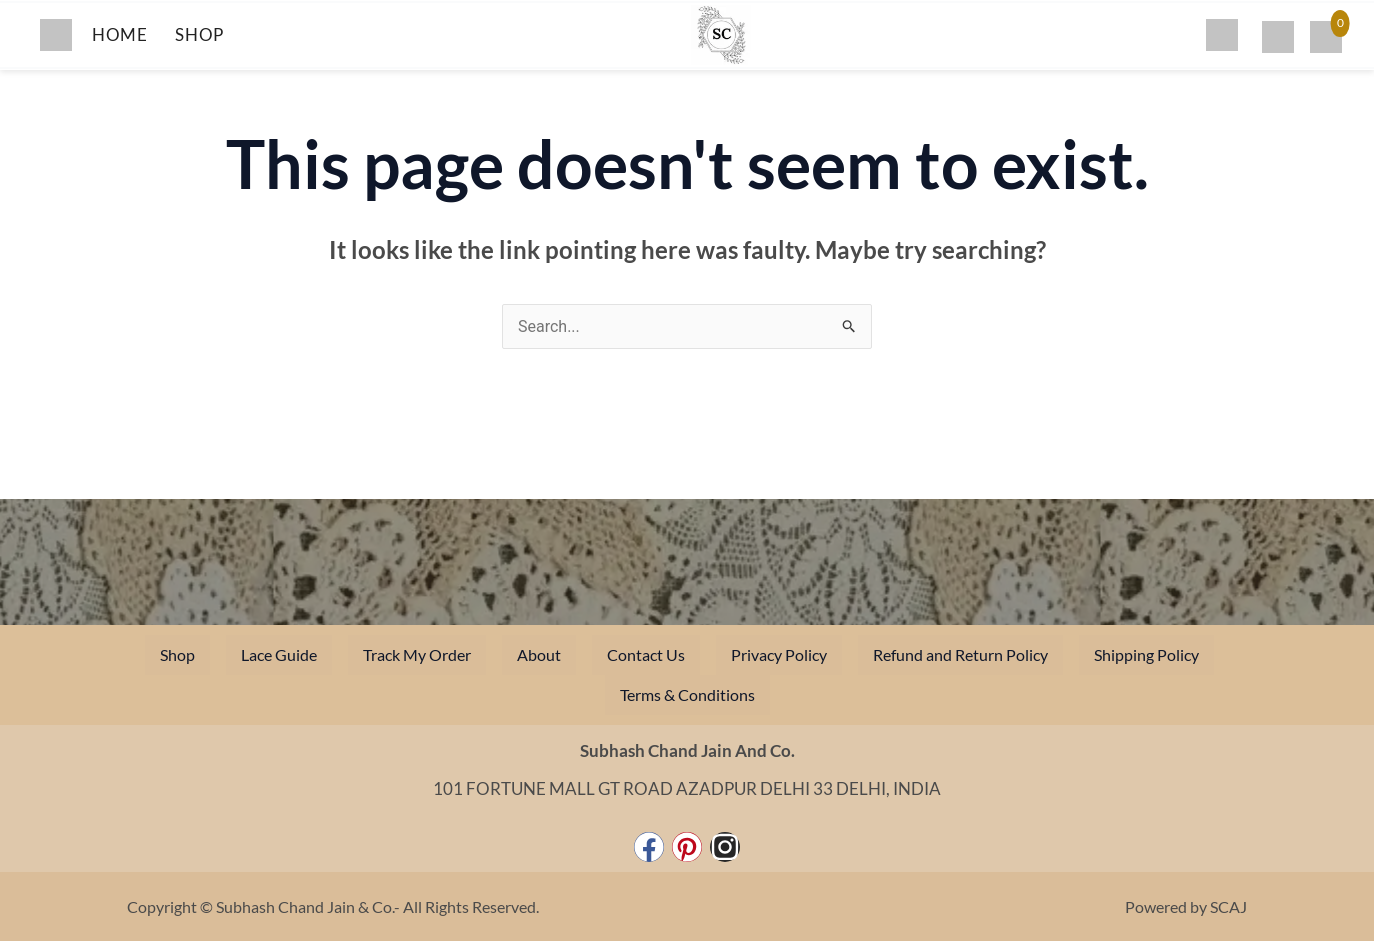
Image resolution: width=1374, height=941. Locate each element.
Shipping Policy (1146, 654)
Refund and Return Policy (960, 654)
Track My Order (417, 654)
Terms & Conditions (687, 694)
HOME (119, 34)
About (539, 654)
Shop (177, 654)
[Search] (1222, 35)
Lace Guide (279, 654)
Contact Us (646, 654)
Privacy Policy (779, 654)
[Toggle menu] (56, 35)
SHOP (199, 34)
